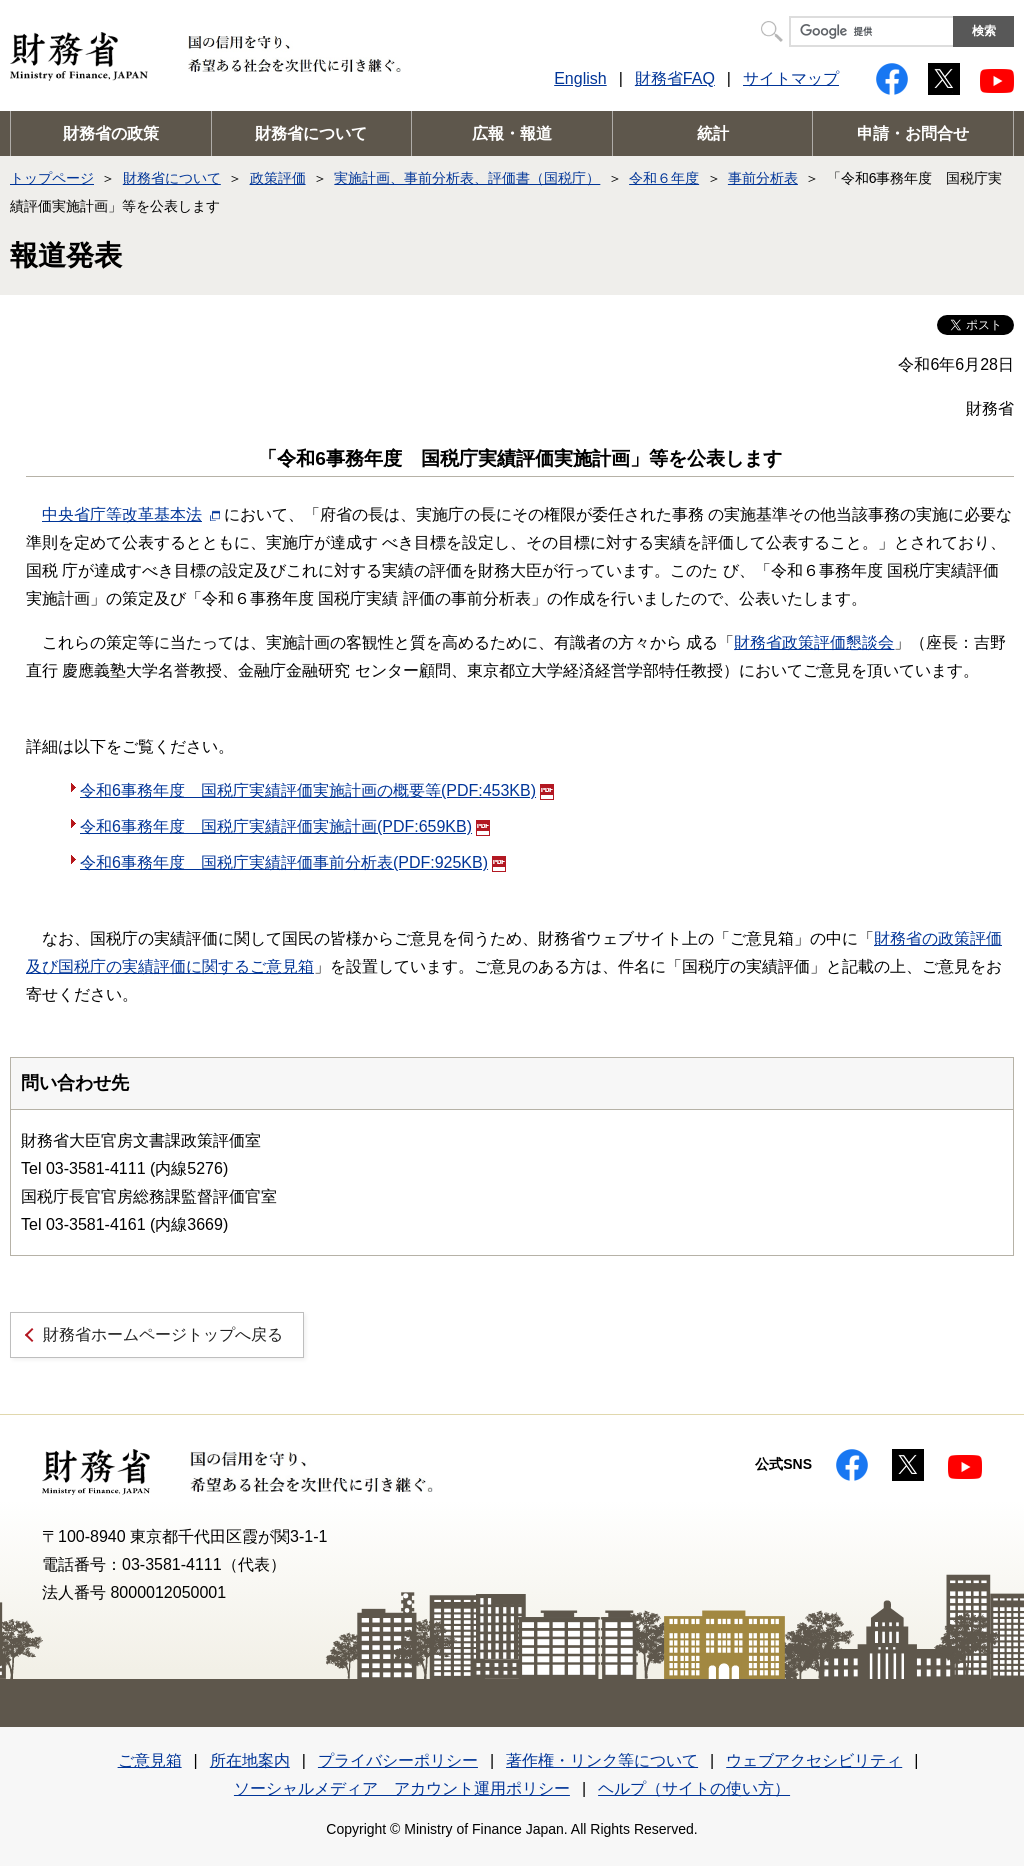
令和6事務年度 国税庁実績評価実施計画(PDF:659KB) (285, 826)
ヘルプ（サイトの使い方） (694, 1788)
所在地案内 (250, 1760)
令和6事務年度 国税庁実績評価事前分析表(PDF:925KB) (293, 862)
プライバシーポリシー (398, 1760)
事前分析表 (763, 178)
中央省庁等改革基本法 (122, 514)
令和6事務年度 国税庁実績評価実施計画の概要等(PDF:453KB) (317, 790)
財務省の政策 (111, 133)
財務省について (311, 133)
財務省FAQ (675, 78)
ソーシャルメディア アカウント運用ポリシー (402, 1788)
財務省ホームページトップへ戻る (163, 1334)
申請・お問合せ (913, 133)
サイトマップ (791, 78)
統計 (713, 133)
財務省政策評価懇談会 (814, 642)
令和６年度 (664, 178)
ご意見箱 (150, 1760)
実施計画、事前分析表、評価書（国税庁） (467, 178)
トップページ (52, 178)
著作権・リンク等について (602, 1760)
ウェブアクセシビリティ (814, 1760)
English (580, 78)
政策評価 (278, 178)
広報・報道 (512, 133)
